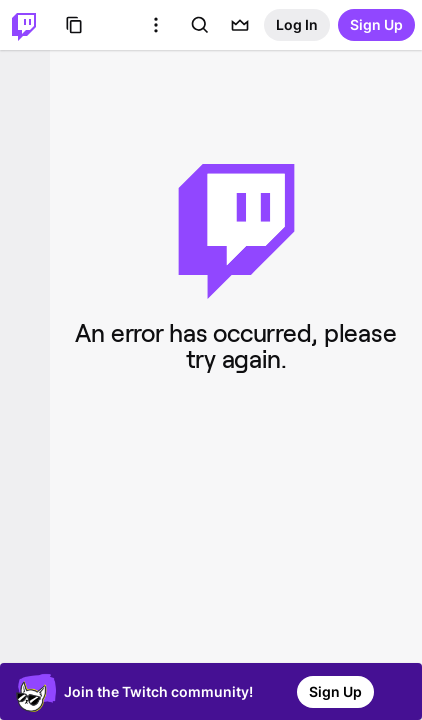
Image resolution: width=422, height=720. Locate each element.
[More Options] (156, 25)
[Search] (200, 25)
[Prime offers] (240, 25)
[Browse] (74, 25)
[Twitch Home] (24, 25)
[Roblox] (116, 25)
